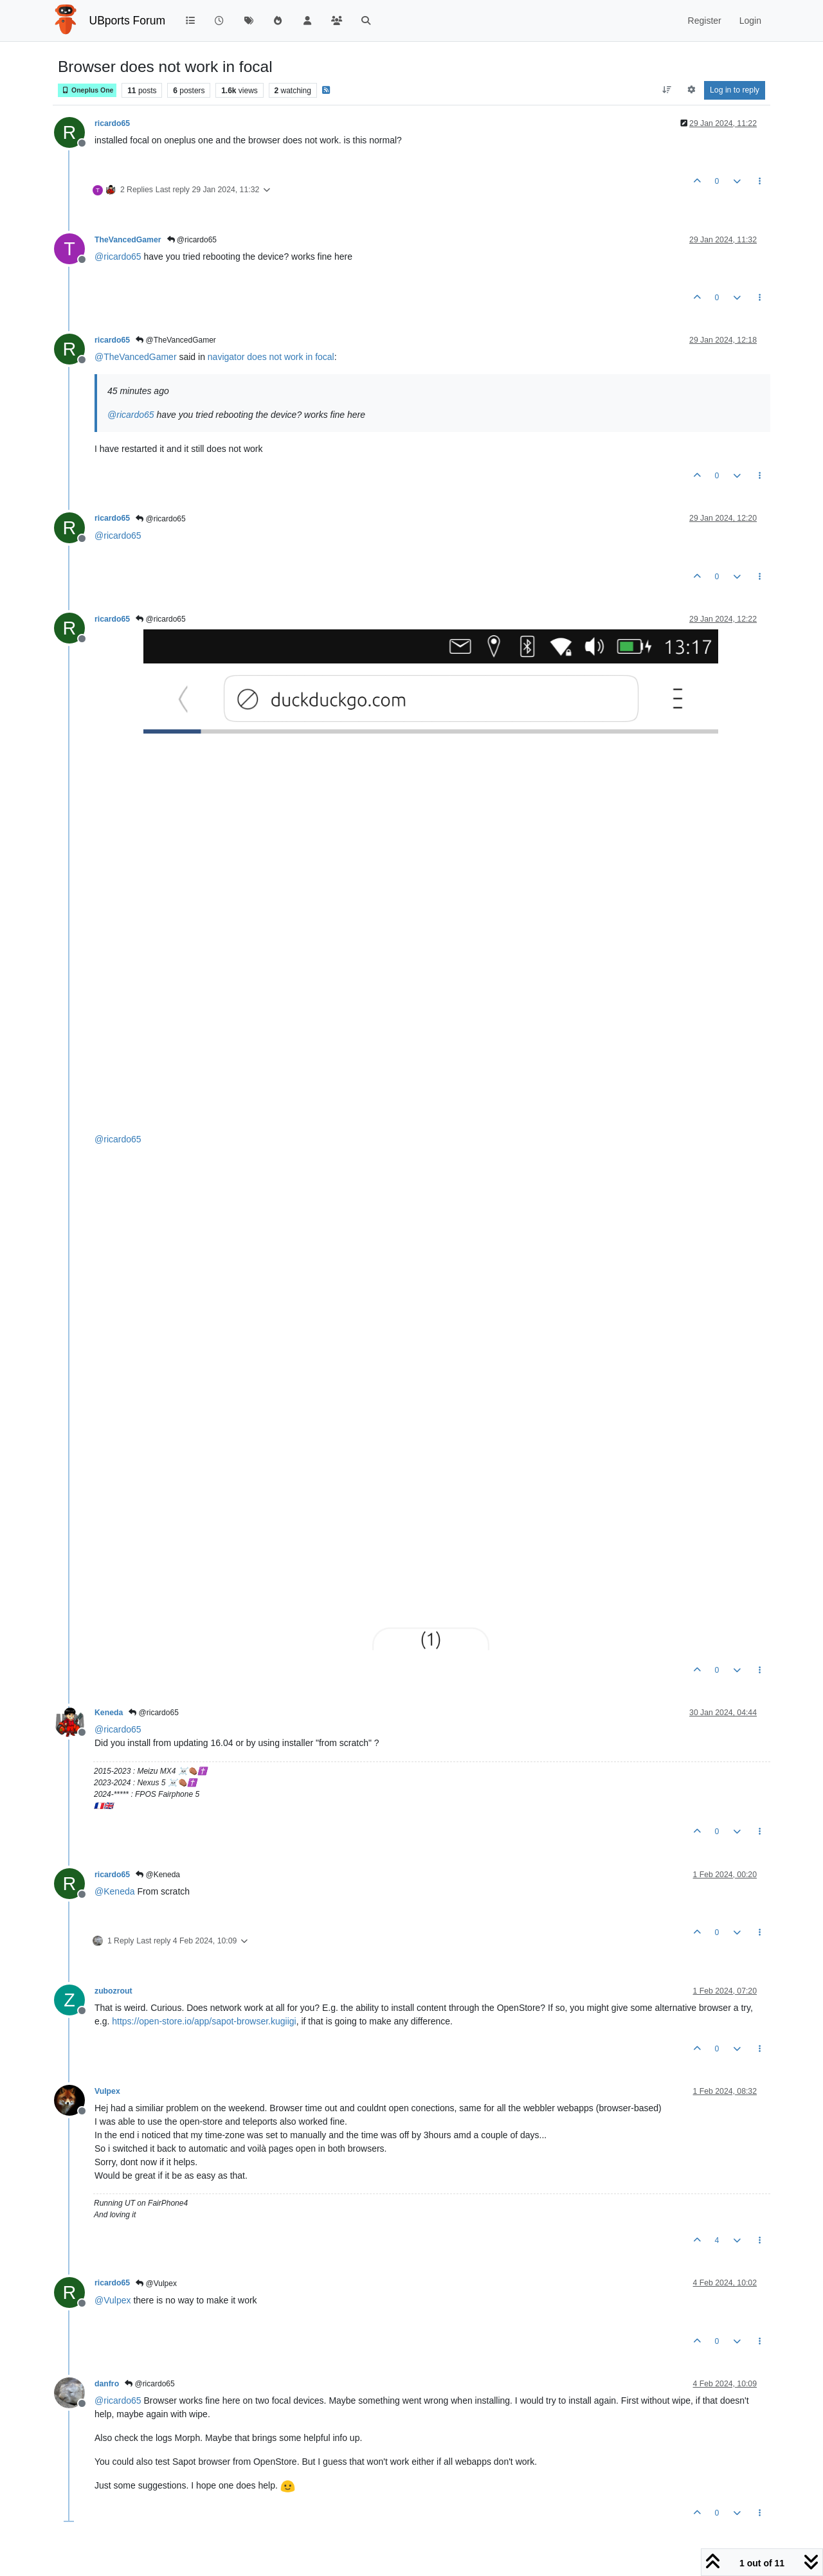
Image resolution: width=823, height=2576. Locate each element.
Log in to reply (734, 90)
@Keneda (158, 1874)
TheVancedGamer (128, 239)
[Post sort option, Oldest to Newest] (667, 90)
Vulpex (107, 2091)
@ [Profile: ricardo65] (118, 256)
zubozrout (113, 1990)
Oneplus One (87, 90)
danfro (107, 2383)
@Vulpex (156, 2283)
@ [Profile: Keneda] (115, 1891)
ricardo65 (112, 123)
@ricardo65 (192, 239)
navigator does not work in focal (271, 357)
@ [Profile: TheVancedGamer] (136, 357)
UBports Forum (127, 20)
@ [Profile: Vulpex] (113, 2300)
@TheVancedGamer (176, 340)
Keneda (109, 1712)
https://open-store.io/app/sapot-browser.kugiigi (204, 2021)
